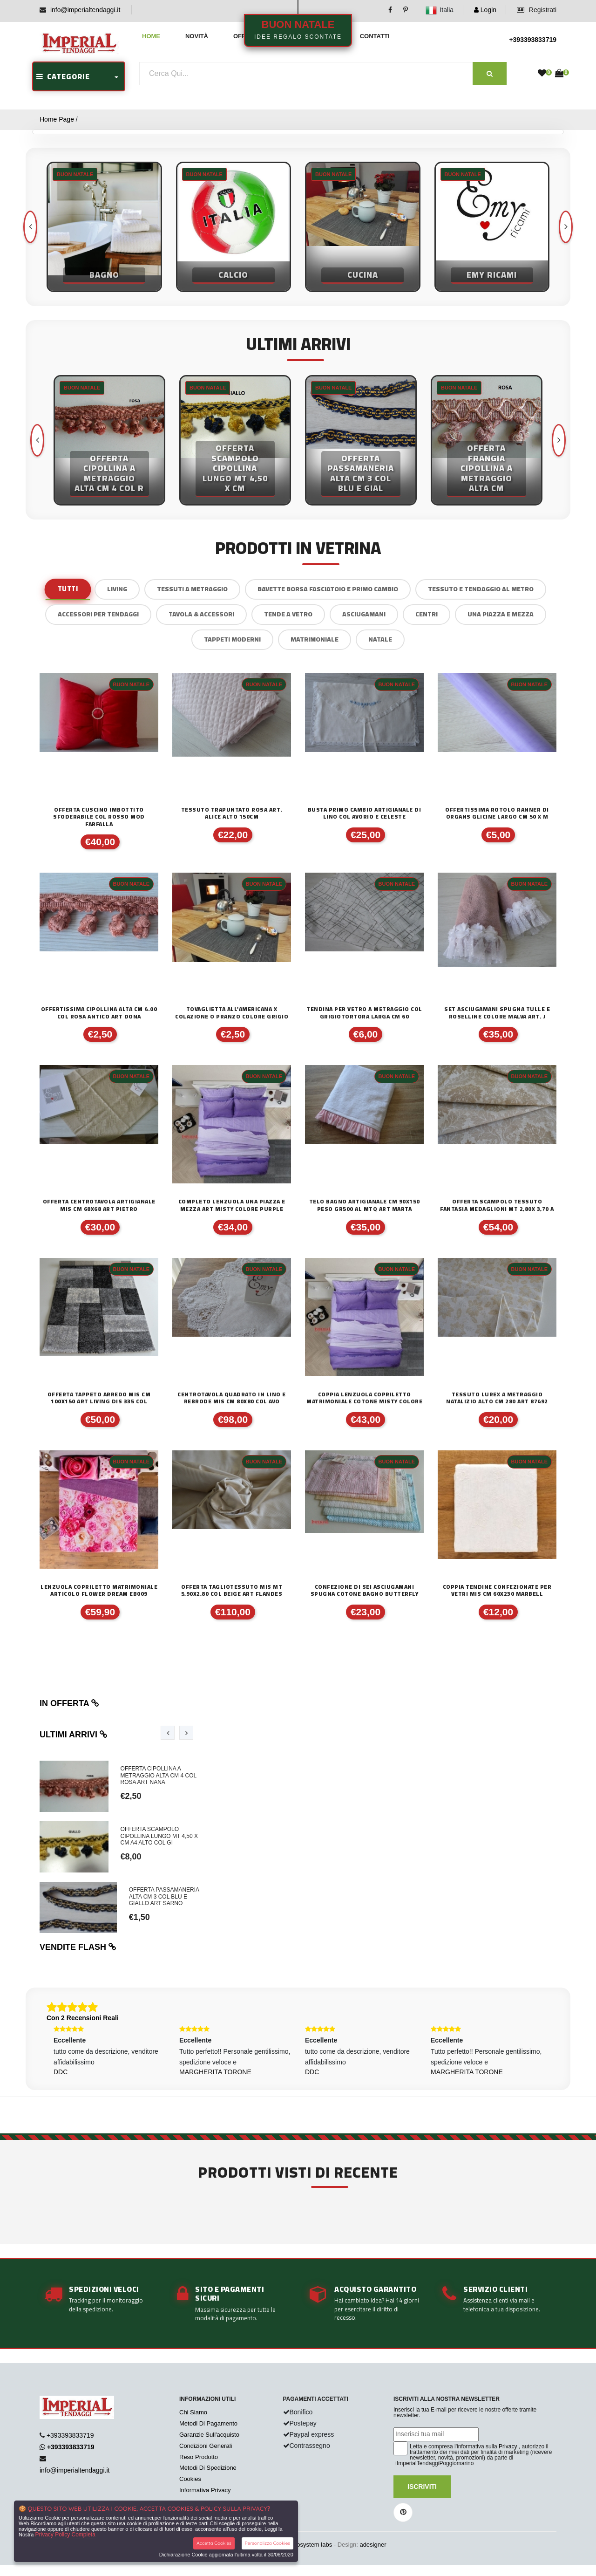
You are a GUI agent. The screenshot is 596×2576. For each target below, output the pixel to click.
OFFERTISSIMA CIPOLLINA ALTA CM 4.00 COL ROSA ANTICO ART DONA (99, 1012)
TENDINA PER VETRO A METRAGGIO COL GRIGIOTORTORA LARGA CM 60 (364, 1012)
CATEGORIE (63, 76)
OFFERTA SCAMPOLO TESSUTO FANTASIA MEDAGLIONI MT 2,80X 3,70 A (497, 1205)
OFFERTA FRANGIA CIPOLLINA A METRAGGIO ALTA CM (487, 468)
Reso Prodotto (198, 2456)
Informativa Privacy (205, 2490)
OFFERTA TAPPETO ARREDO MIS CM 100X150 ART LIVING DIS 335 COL (99, 1398)
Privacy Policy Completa (65, 2534)
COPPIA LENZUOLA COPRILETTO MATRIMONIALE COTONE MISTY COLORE (364, 1398)
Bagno (104, 274)
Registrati (536, 10)
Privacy (508, 2446)
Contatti (375, 36)
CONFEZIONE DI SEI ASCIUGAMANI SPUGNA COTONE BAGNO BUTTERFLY (365, 1590)
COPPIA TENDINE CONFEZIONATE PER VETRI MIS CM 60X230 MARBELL (497, 1590)
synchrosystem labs (305, 2544)
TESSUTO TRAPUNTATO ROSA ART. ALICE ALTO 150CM (232, 813)
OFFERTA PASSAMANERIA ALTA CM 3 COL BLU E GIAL (360, 473)
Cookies (190, 2478)
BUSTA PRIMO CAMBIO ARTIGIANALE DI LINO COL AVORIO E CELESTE (364, 813)
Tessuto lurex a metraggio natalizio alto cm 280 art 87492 (497, 1398)
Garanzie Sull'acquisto (209, 2434)
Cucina (362, 274)
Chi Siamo (193, 2412)
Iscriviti (422, 2486)
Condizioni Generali (205, 2445)
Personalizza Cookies (267, 2543)
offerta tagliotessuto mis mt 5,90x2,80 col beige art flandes (232, 1590)
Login (485, 10)
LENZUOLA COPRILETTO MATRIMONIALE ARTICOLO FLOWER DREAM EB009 (99, 1590)
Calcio (233, 274)
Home (151, 36)
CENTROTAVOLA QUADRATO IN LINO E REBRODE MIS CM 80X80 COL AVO (231, 1398)
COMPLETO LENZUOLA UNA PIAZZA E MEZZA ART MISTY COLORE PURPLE (231, 1205)
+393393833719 (532, 39)
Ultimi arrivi (74, 1734)
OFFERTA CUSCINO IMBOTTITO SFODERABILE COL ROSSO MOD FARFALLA (99, 817)
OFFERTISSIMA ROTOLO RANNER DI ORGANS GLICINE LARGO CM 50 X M (497, 813)
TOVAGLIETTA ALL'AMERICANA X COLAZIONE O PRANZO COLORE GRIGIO (231, 1012)
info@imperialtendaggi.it (85, 10)
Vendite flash (78, 1947)
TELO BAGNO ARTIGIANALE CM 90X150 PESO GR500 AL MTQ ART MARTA (364, 1205)
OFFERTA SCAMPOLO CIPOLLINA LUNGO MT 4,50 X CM (235, 468)
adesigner (372, 2544)
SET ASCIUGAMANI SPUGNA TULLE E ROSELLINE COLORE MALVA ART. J (497, 1012)
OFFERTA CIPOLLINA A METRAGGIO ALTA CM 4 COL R (109, 473)
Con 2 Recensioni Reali (83, 2018)
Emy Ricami (492, 274)
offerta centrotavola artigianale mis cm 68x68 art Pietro (99, 1205)
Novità (196, 36)
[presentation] (566, 227)
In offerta (69, 1703)
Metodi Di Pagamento (208, 2423)
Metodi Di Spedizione (208, 2467)
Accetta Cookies (213, 2543)
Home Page (57, 119)
